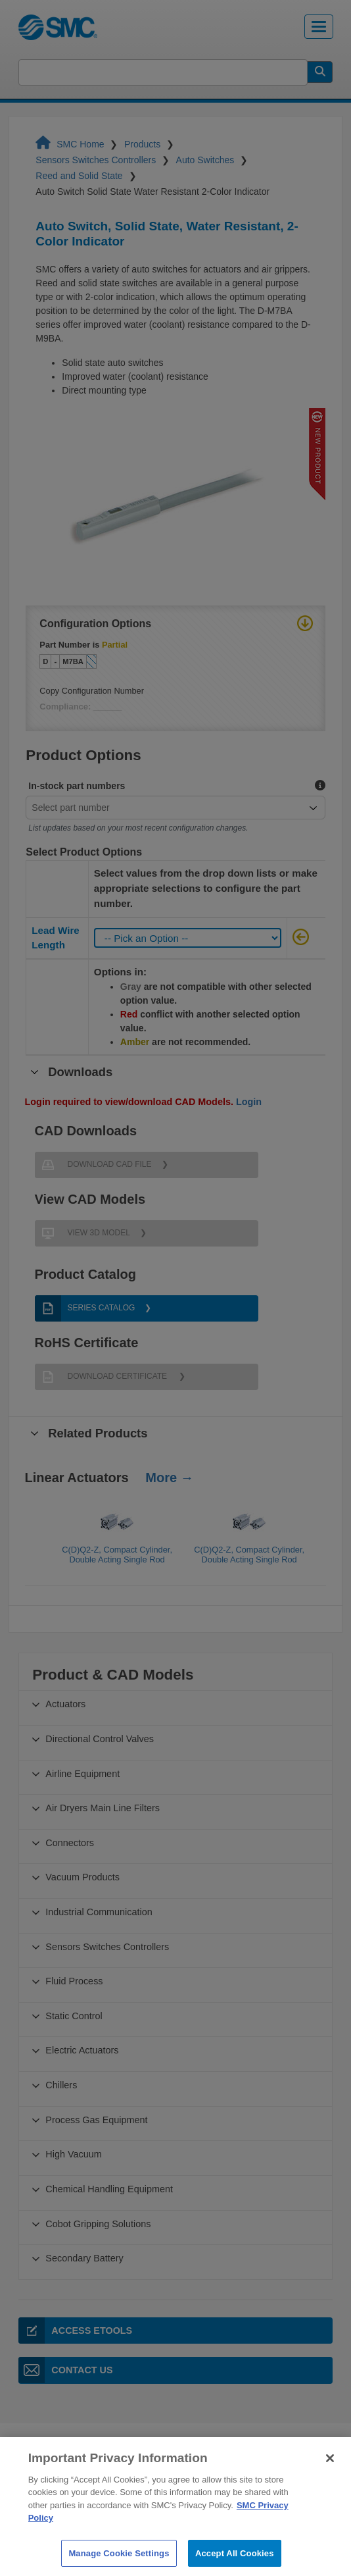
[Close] (330, 2481)
